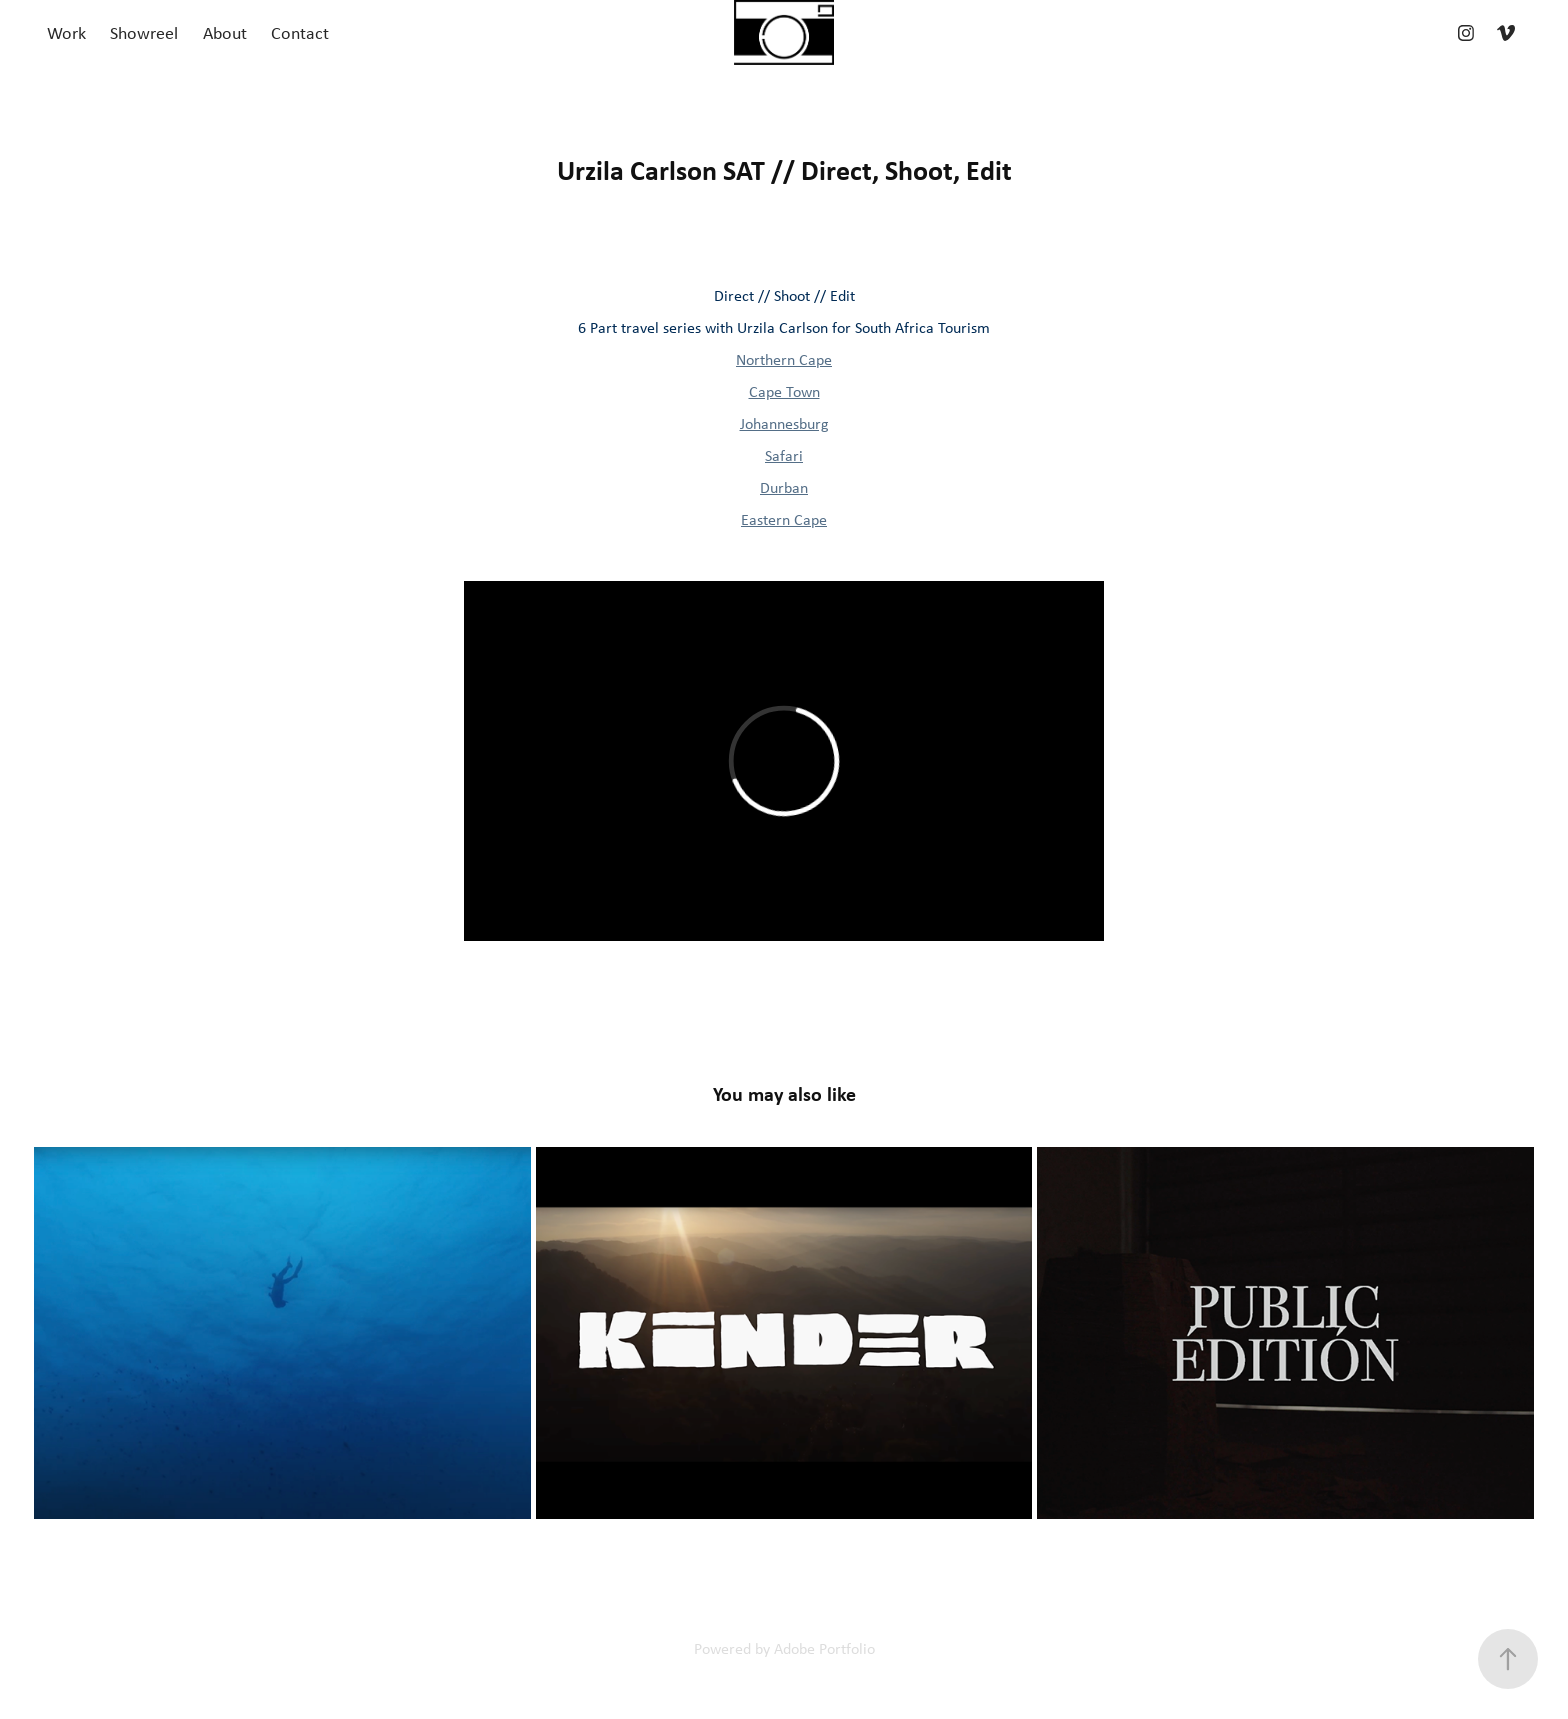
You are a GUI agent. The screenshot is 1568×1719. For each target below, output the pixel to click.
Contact (300, 33)
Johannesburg (784, 423)
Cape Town (784, 391)
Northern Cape (784, 359)
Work (66, 33)
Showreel (144, 33)
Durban (784, 487)
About (225, 33)
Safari (784, 455)
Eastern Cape (784, 519)
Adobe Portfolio (824, 1648)
